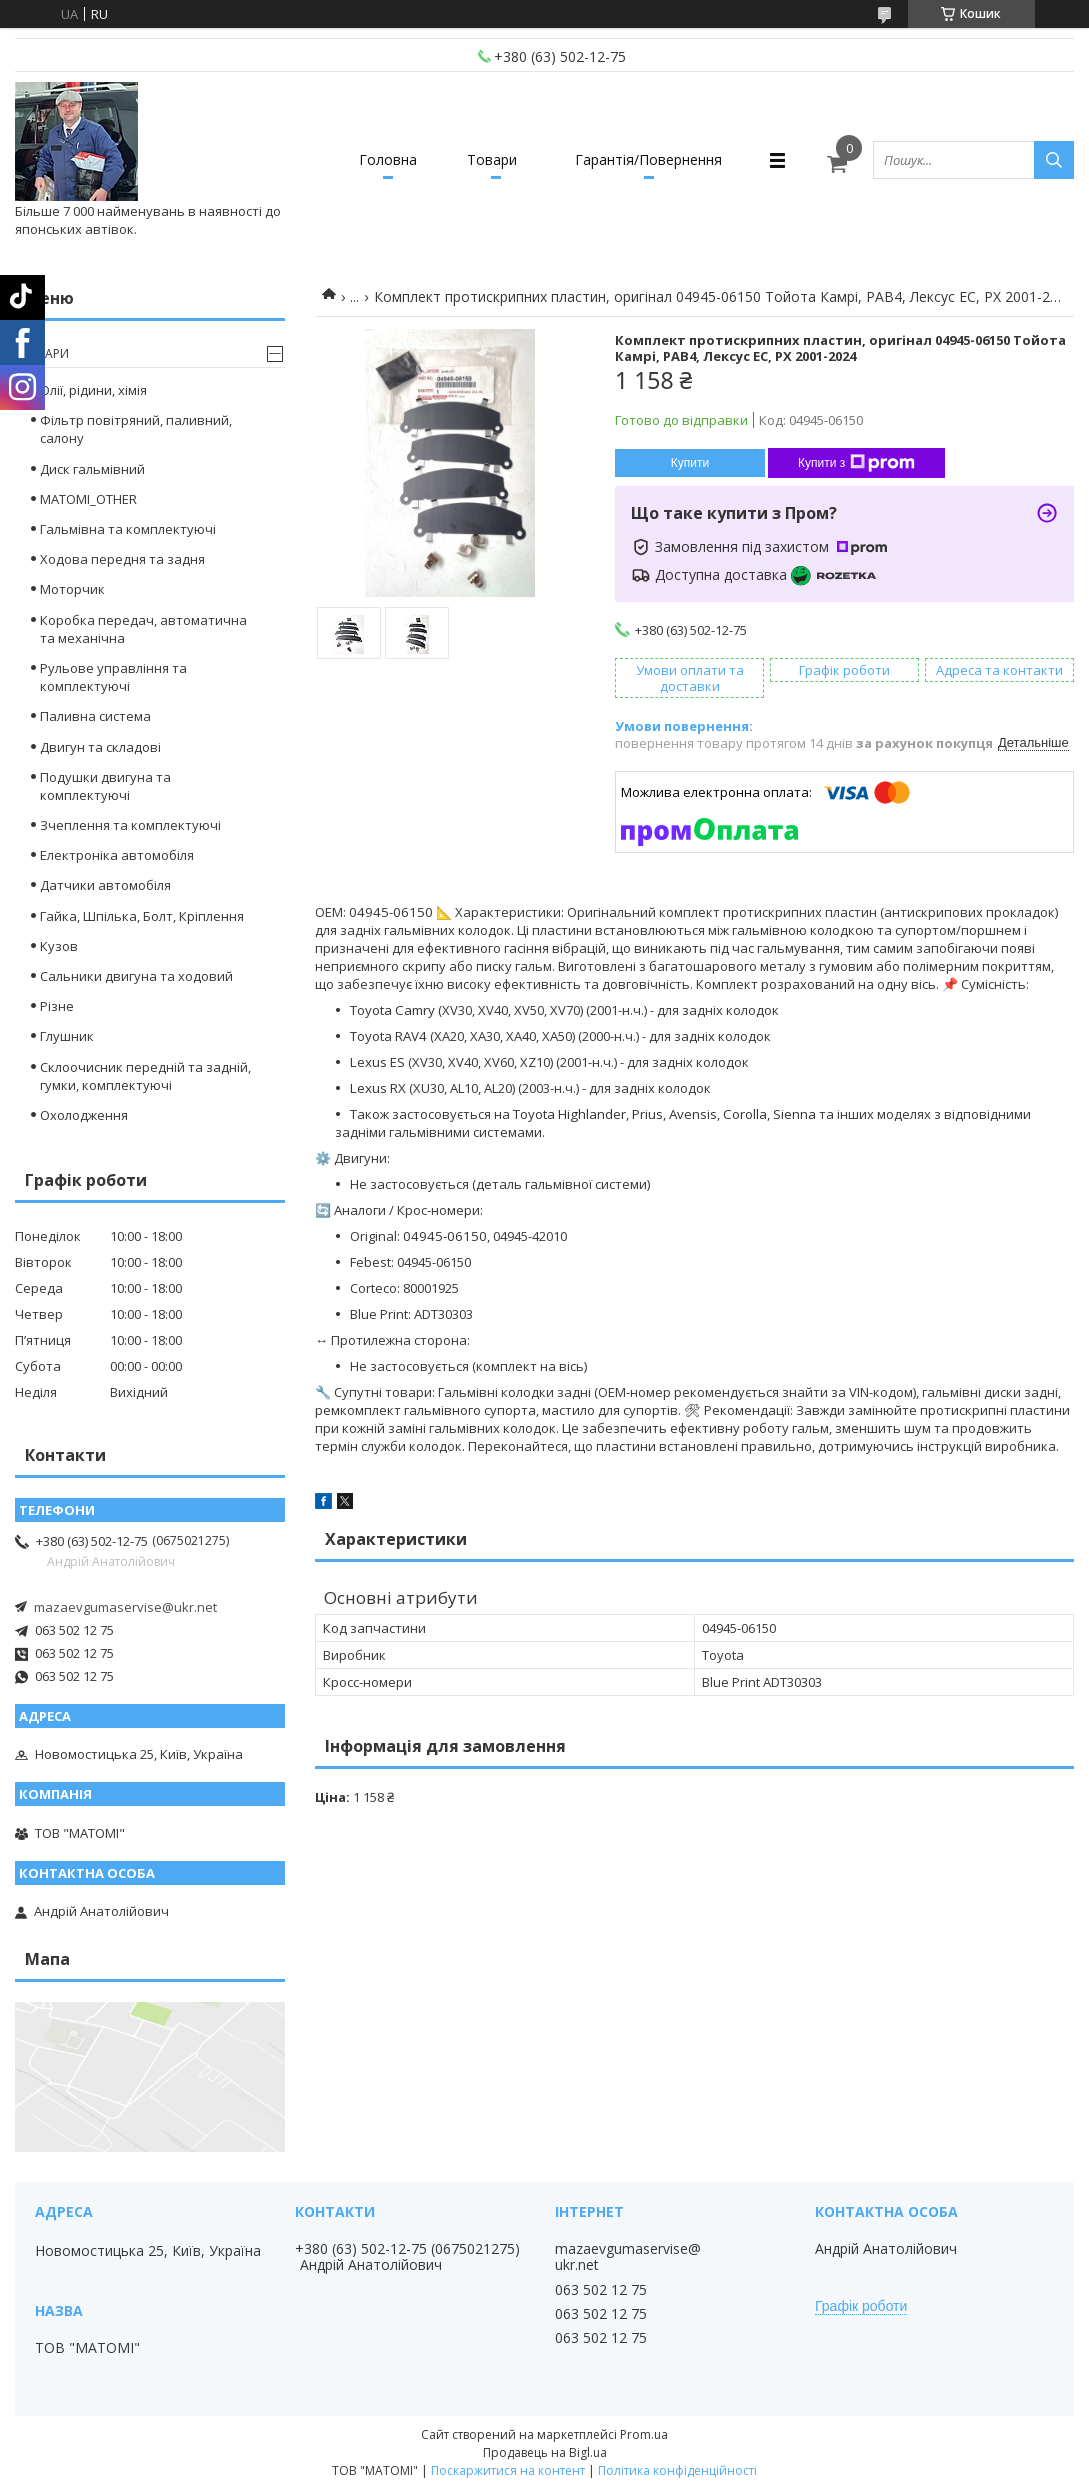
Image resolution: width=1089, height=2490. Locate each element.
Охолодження (84, 1115)
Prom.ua (644, 2434)
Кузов (59, 946)
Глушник (67, 1036)
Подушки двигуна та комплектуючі (105, 786)
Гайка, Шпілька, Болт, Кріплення (142, 916)
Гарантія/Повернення (648, 159)
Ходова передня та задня (122, 559)
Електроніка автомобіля (117, 855)
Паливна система (95, 716)
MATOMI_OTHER (88, 499)
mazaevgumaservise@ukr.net (125, 1607)
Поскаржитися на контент (508, 2470)
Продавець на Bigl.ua (545, 2452)
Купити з (856, 463)
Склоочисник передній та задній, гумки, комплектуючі (145, 1076)
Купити (690, 463)
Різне (57, 1006)
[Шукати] (1054, 160)
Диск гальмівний (92, 469)
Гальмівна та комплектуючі (128, 529)
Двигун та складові (100, 747)
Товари (492, 159)
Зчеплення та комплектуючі (130, 825)
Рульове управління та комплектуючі (113, 677)
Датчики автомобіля (105, 885)
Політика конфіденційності (677, 2470)
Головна (388, 159)
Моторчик (72, 589)
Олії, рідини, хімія (93, 390)
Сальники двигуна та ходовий (136, 976)
